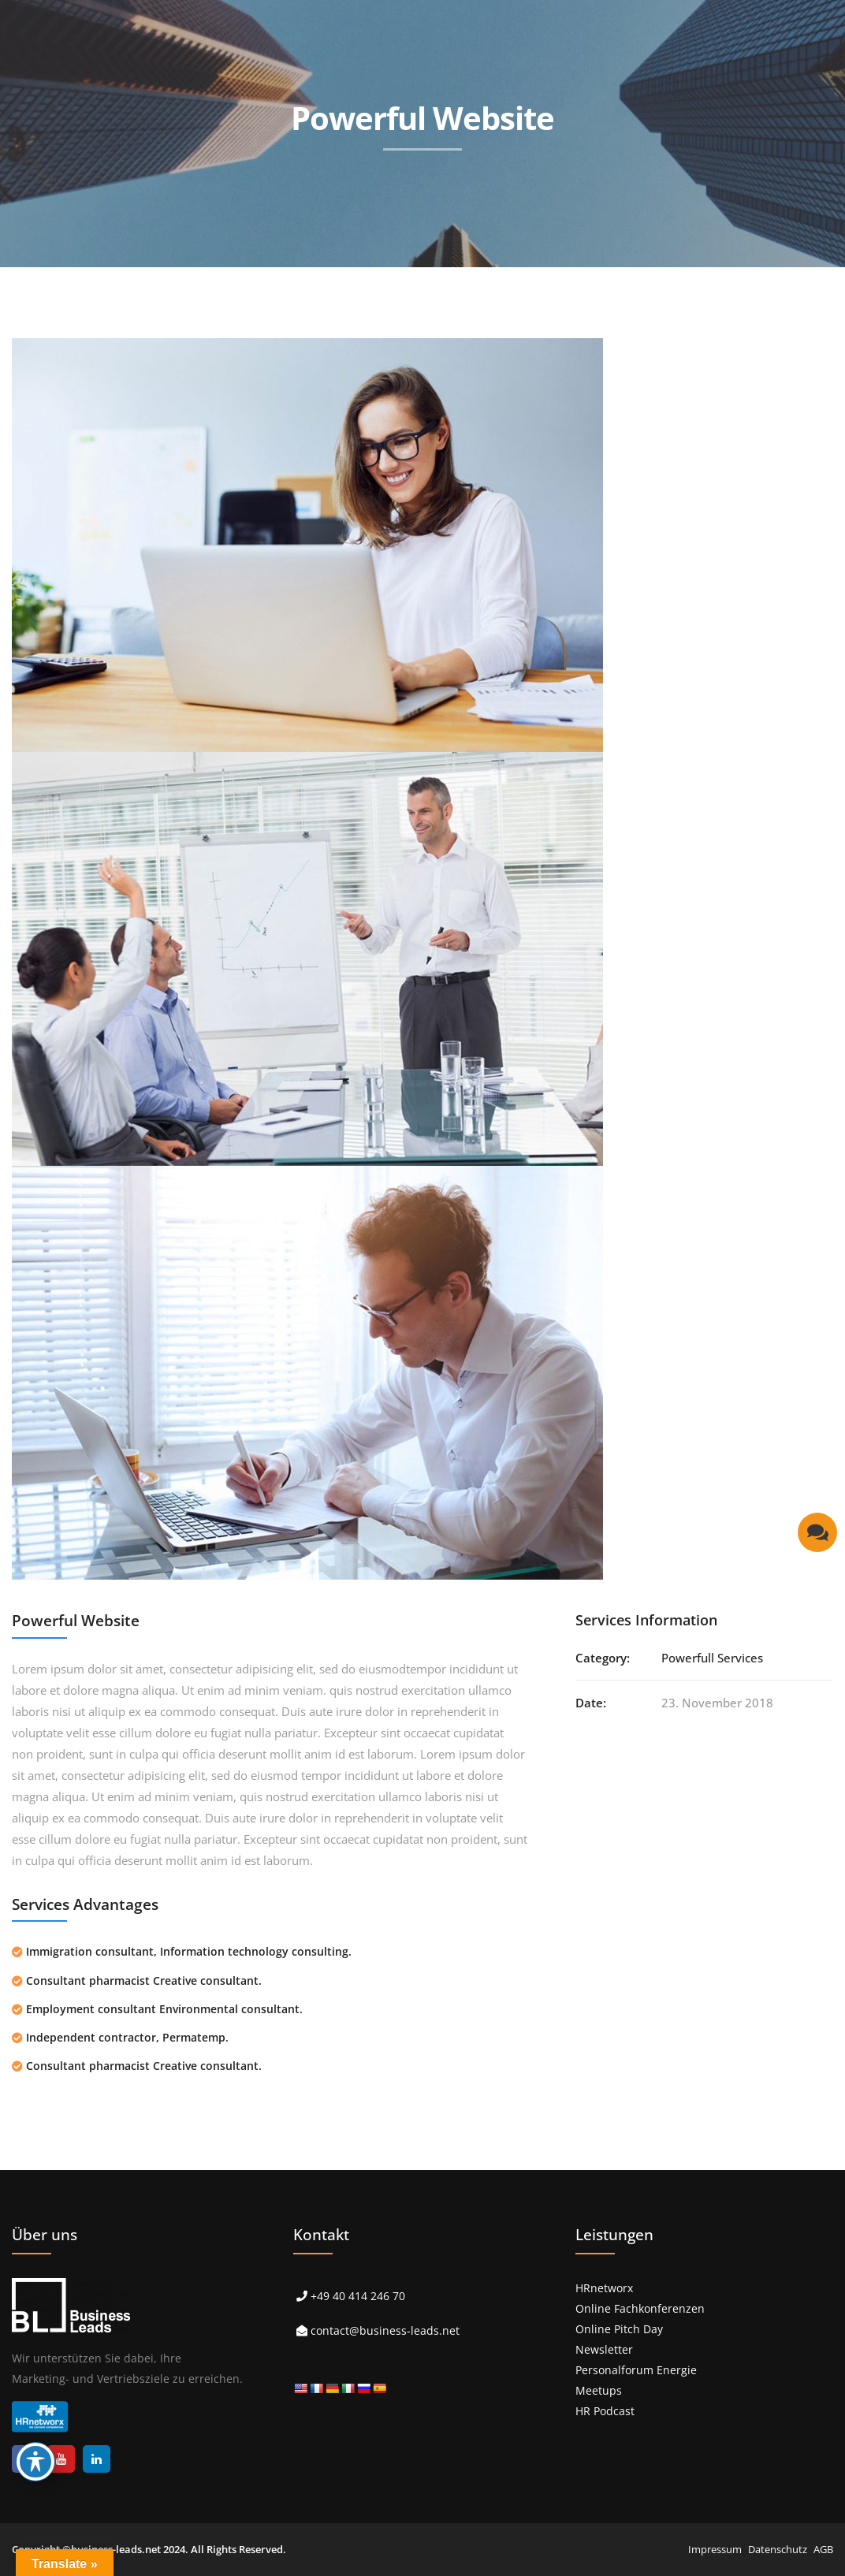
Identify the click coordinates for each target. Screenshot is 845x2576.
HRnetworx (604, 2287)
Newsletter (604, 2349)
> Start (184, 281)
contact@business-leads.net (385, 2330)
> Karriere (702, 281)
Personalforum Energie (636, 2369)
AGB (823, 2549)
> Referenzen (376, 281)
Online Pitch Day (619, 2328)
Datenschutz (777, 2549)
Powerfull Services (712, 1658)
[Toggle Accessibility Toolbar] (35, 2462)
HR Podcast (605, 2410)
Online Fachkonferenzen (640, 2308)
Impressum (715, 2549)
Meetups (598, 2390)
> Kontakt (789, 281)
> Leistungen (271, 281)
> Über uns (612, 281)
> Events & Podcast (496, 281)
